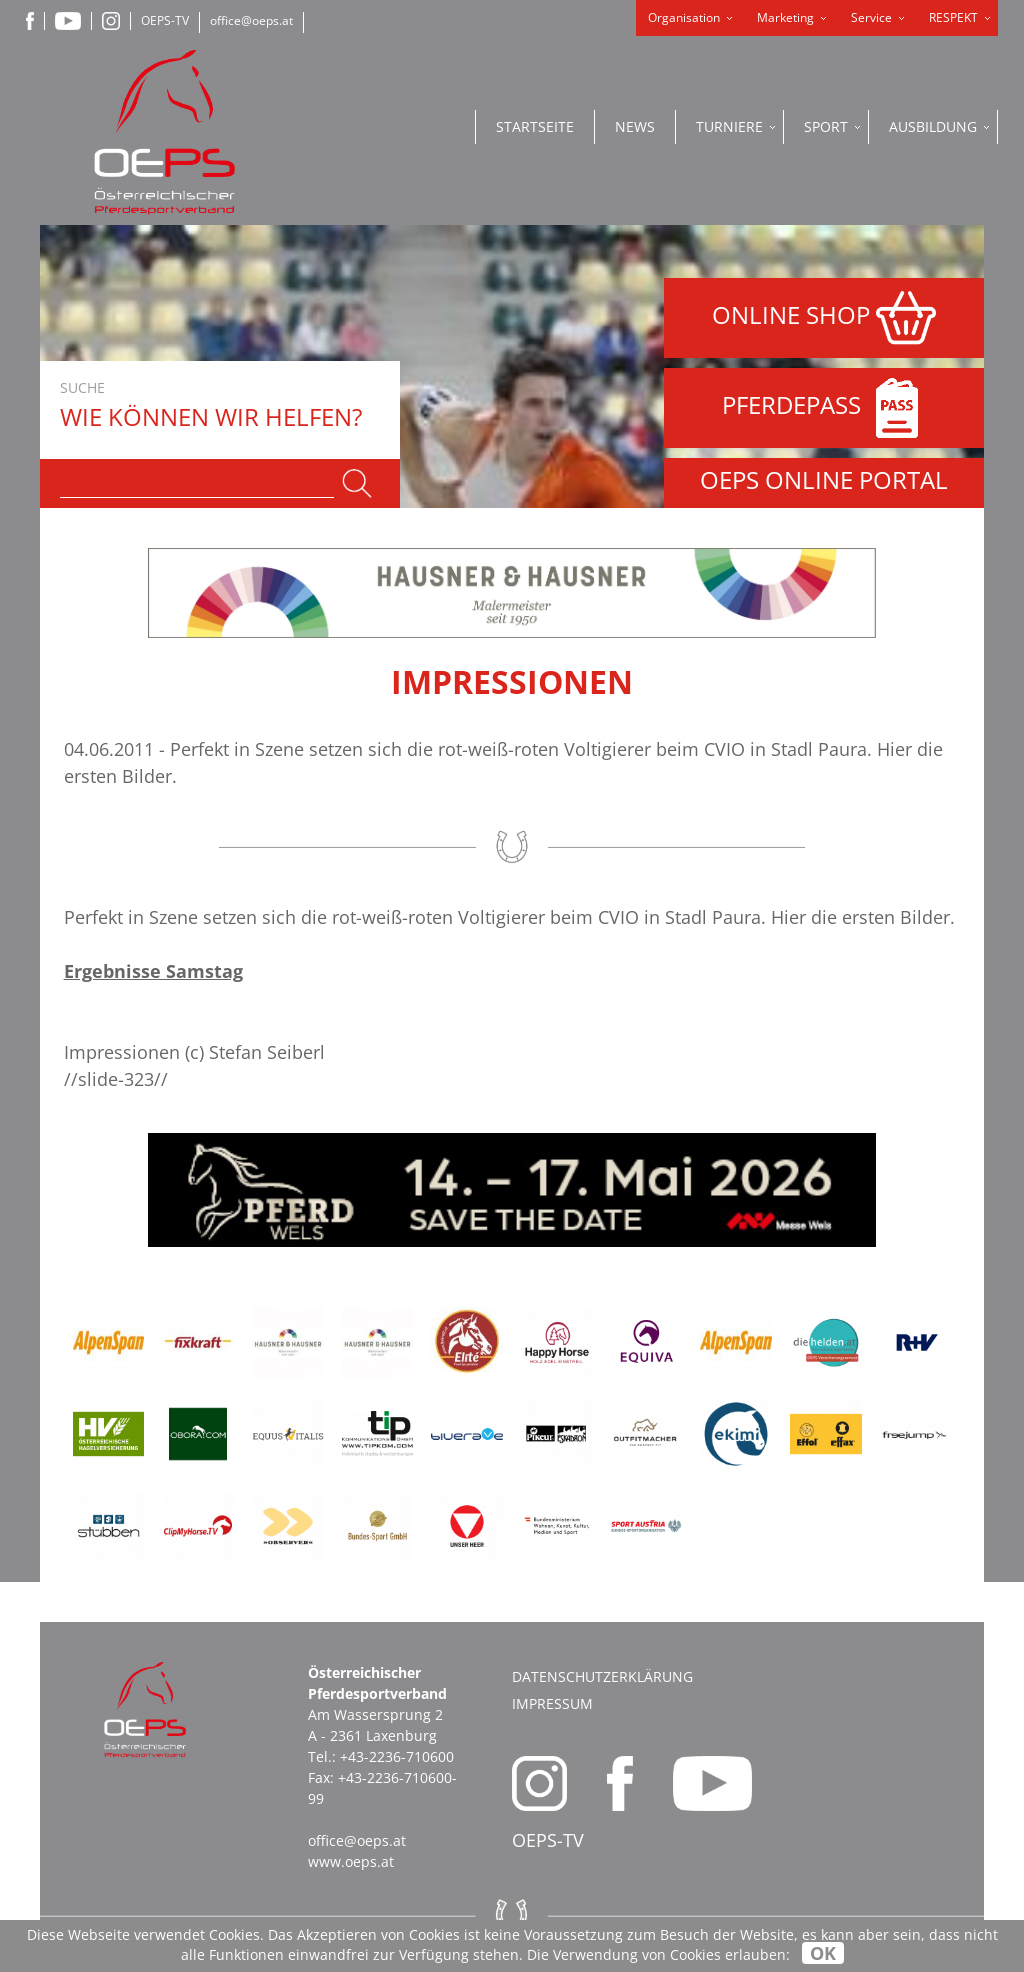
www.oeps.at (351, 1861)
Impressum (552, 1703)
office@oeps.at (251, 20)
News (635, 126)
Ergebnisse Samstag (153, 971)
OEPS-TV (165, 20)
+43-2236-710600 (397, 1756)
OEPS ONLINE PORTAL (824, 479)
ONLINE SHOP (824, 318)
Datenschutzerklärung (602, 1676)
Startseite (535, 126)
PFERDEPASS (824, 408)
